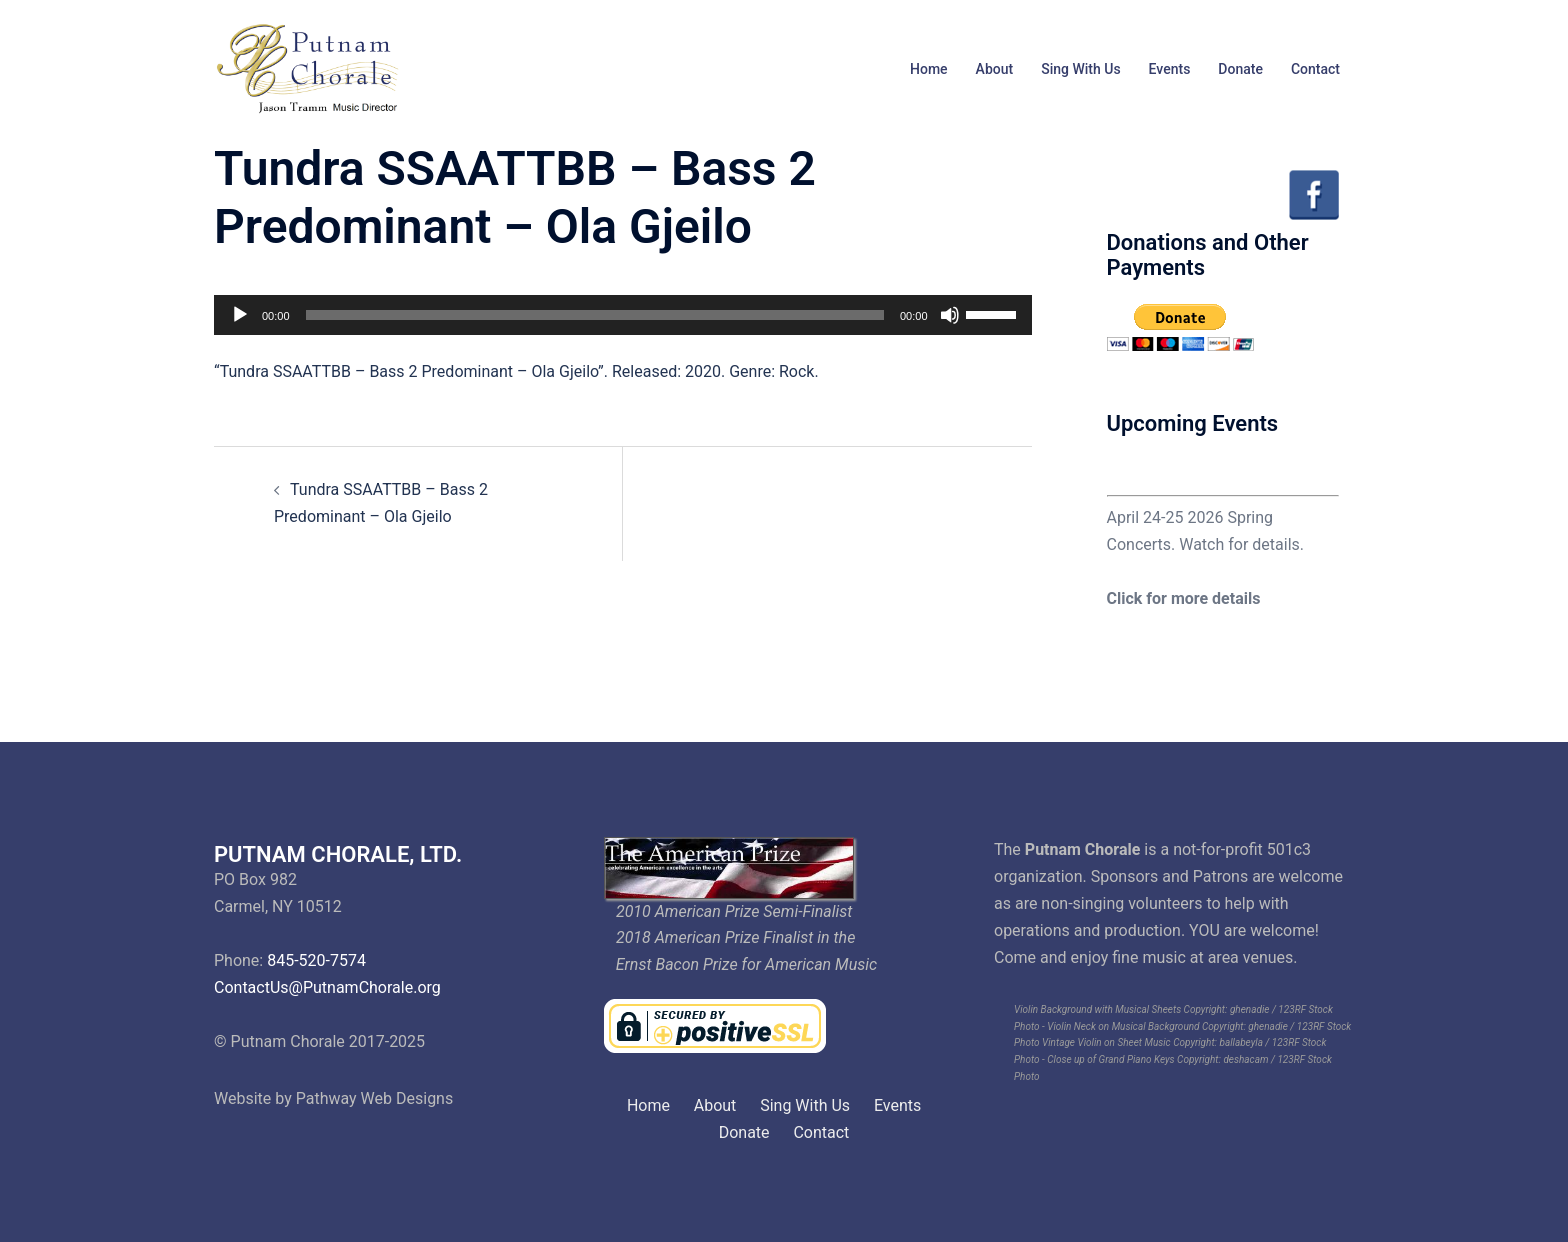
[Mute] (950, 315)
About (995, 69)
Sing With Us (1080, 69)
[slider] (595, 315)
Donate (1240, 69)
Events (1170, 69)
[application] (623, 315)
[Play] (240, 315)
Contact (1315, 69)
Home (929, 69)
